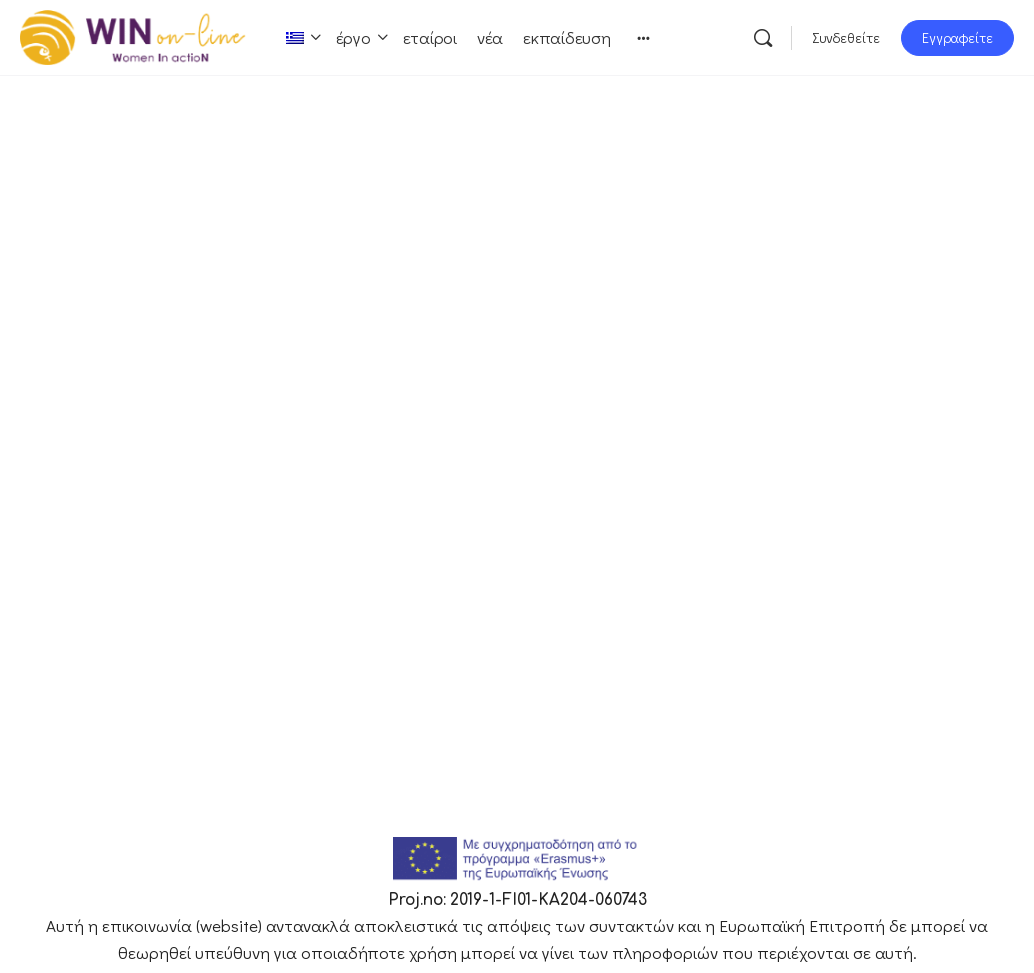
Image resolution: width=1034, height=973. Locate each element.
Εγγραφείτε (957, 37)
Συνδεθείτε (846, 37)
